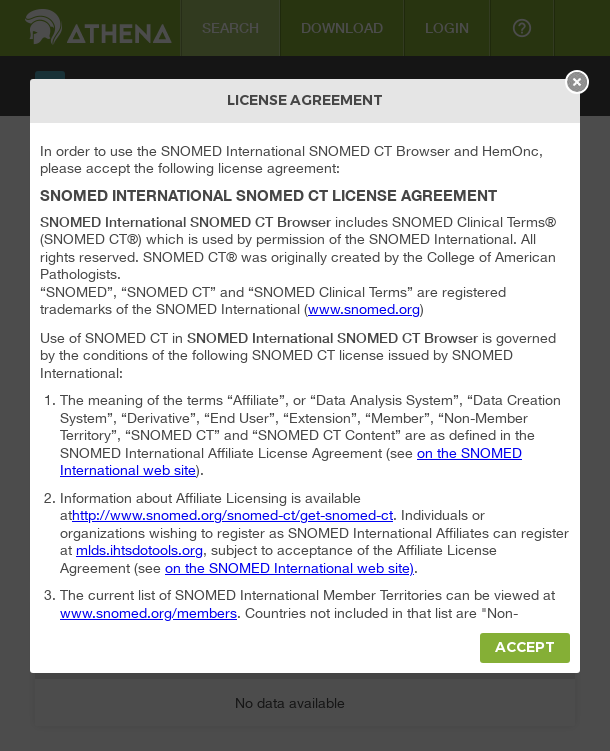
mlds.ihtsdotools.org (139, 550)
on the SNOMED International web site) (289, 568)
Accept (525, 647)
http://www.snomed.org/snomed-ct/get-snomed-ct (232, 515)
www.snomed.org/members (148, 613)
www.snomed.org (364, 309)
